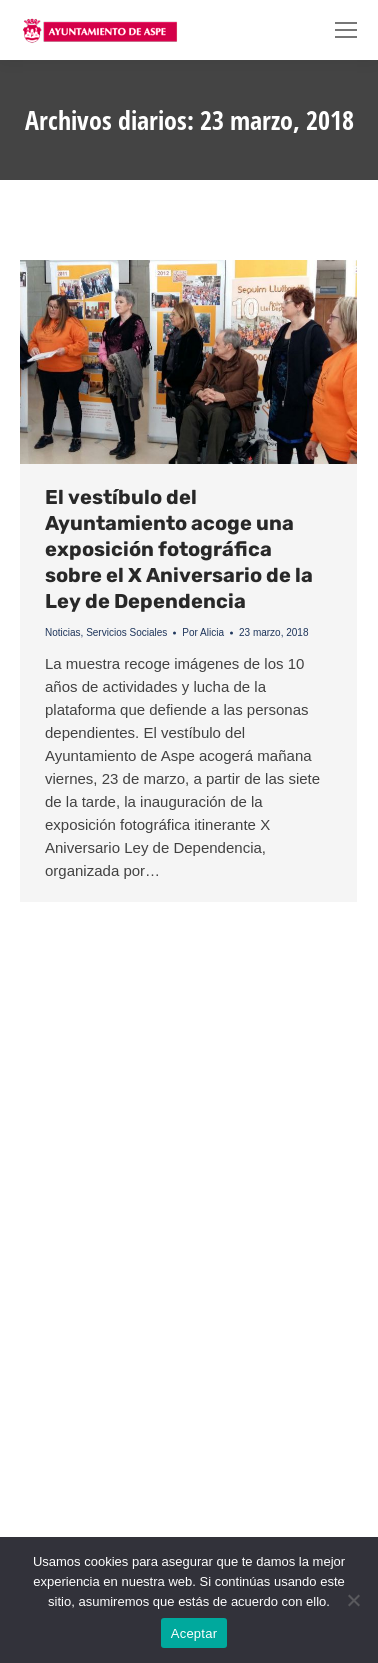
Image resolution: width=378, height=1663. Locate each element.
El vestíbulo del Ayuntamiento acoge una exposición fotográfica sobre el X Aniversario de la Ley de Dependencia (179, 549)
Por (203, 632)
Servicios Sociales (126, 632)
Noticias (63, 632)
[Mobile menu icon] (346, 30)
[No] (353, 1600)
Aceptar (194, 1633)
